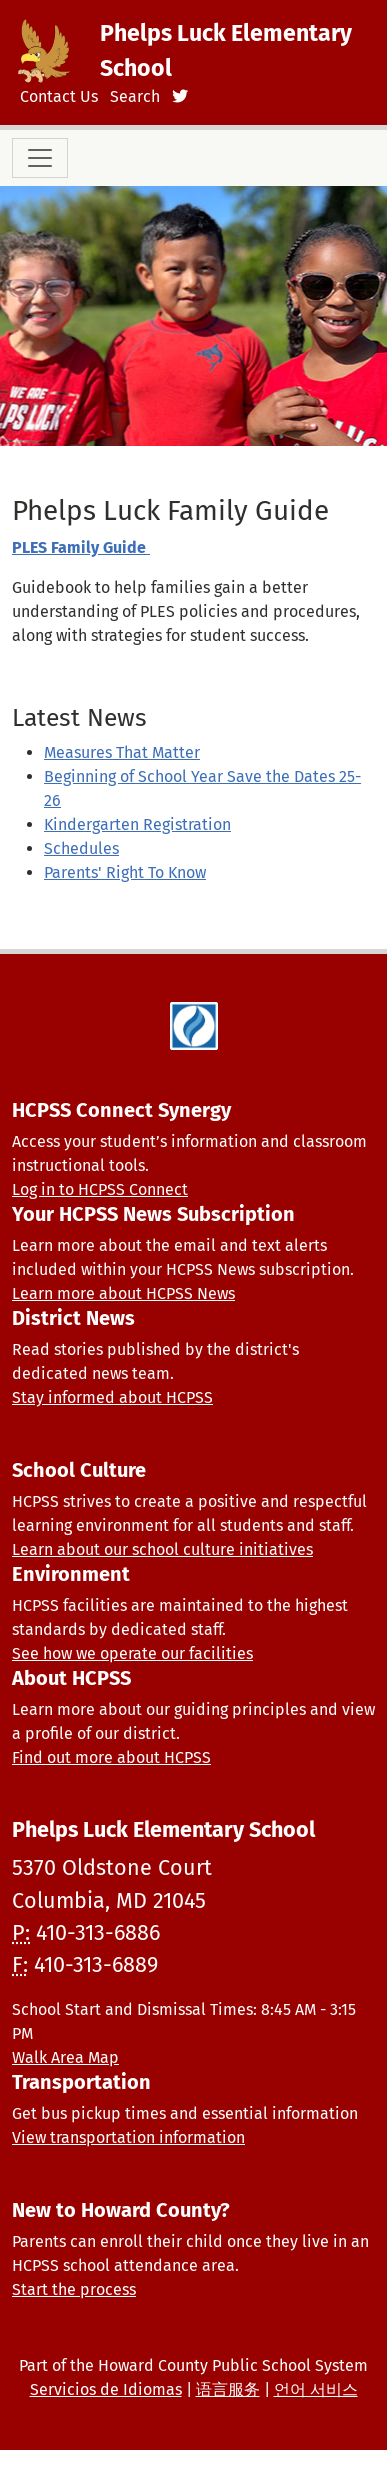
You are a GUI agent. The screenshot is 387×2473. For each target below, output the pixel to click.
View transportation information (128, 2137)
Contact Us (59, 96)
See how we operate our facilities (132, 1653)
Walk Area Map (65, 2057)
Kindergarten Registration (137, 824)
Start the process (74, 2289)
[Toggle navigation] (40, 158)
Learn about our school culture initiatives (162, 1549)
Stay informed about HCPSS (112, 1397)
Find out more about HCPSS (111, 1757)
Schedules (81, 848)
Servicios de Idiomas (106, 2389)
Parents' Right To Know (125, 872)
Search (135, 96)
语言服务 (228, 2389)
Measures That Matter (122, 752)
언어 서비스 (316, 2389)
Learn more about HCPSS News (123, 1293)
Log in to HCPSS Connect (100, 1189)
